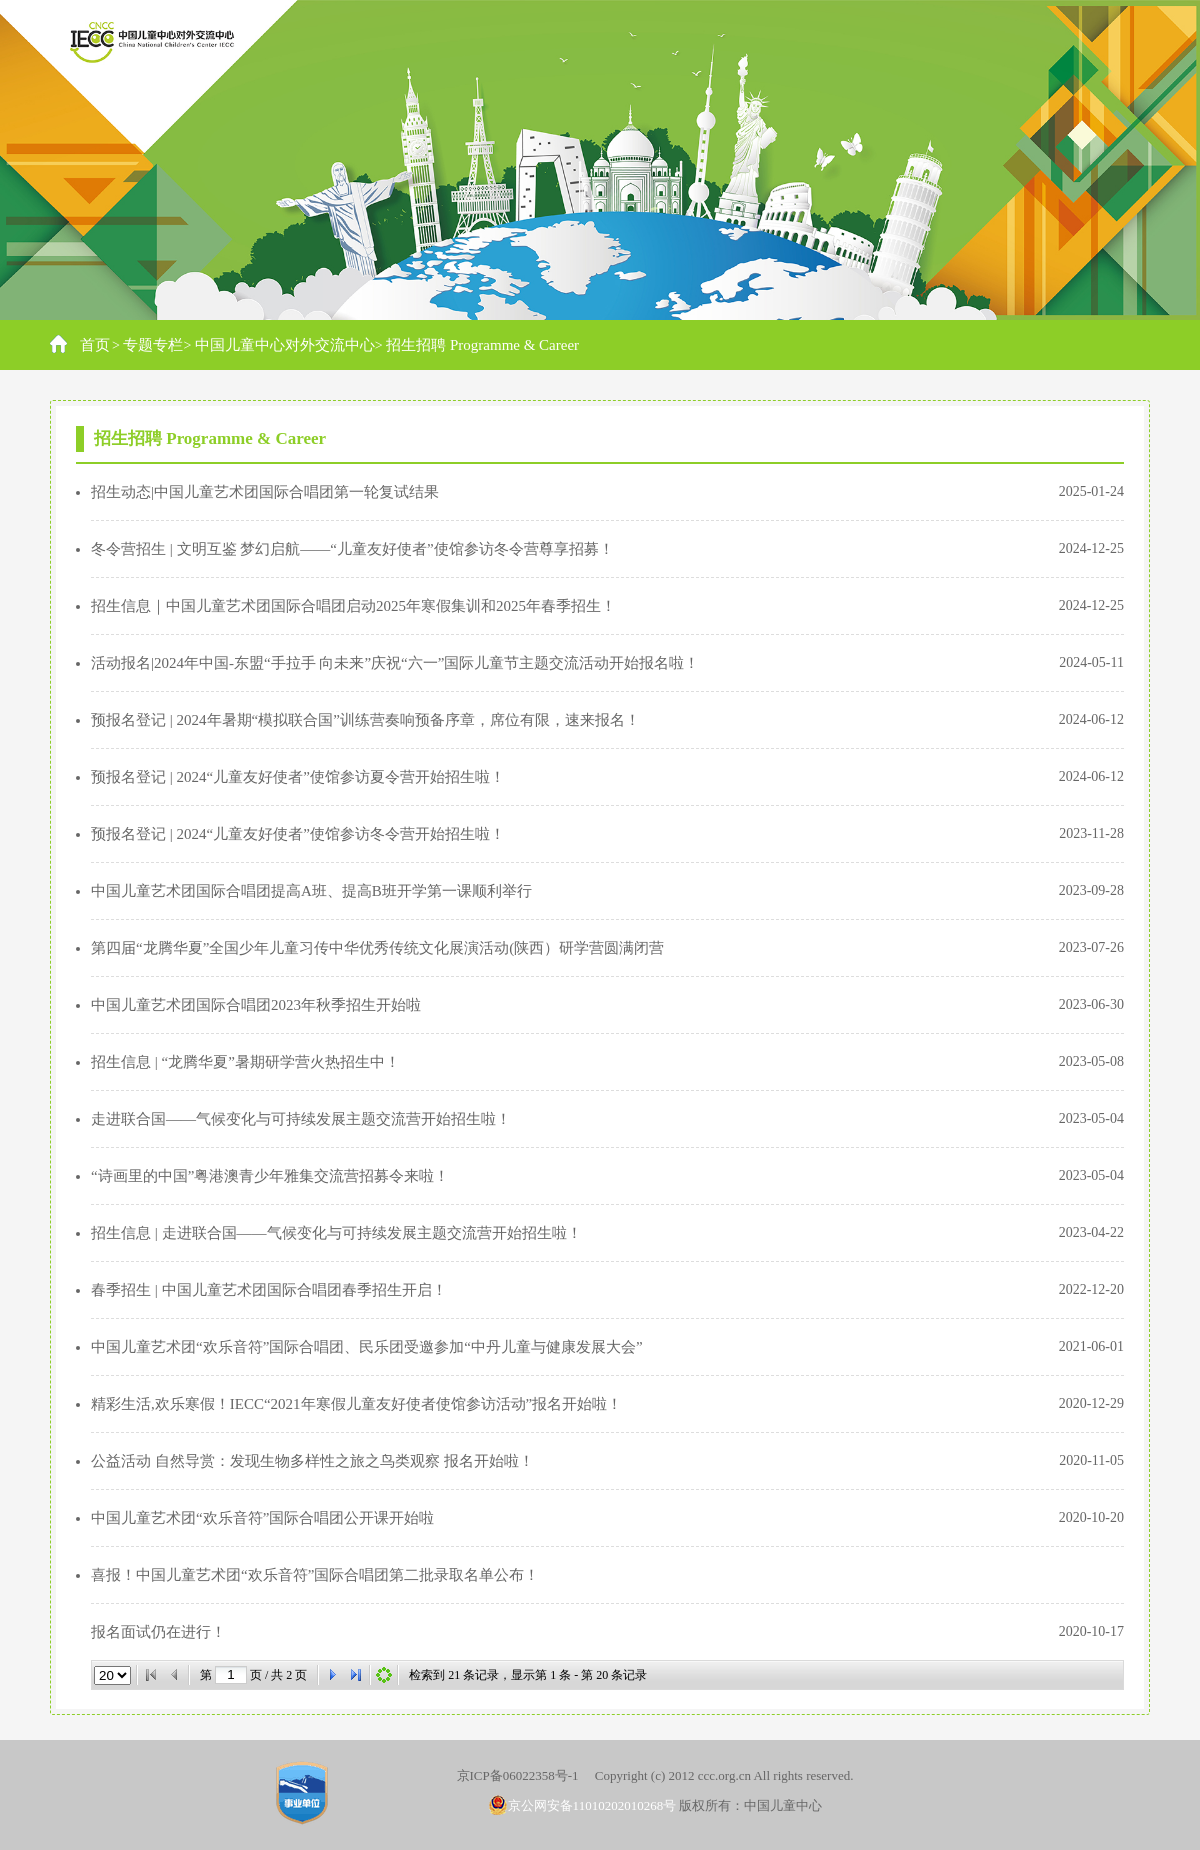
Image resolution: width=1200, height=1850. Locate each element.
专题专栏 (153, 345)
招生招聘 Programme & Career (482, 345)
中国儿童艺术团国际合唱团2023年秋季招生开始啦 (256, 1005)
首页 (95, 345)
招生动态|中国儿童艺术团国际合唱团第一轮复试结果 (265, 492)
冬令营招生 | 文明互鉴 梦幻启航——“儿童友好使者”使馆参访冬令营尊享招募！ (352, 549)
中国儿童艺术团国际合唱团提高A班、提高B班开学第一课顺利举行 (311, 891)
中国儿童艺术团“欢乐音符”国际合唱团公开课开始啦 (262, 1518)
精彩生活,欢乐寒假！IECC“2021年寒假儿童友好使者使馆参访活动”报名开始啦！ (356, 1404)
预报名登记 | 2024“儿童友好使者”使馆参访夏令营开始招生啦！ (298, 777)
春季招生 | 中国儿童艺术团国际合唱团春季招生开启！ (269, 1290)
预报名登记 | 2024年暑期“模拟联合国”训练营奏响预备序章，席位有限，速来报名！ (365, 720)
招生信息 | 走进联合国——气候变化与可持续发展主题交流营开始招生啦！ (336, 1233)
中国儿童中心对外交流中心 (285, 345)
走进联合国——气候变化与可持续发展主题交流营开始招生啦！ (301, 1119)
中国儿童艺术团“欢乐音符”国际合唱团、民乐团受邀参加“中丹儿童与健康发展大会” (367, 1347)
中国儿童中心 (783, 1805)
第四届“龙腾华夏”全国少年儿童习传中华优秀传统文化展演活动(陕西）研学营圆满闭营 (377, 948)
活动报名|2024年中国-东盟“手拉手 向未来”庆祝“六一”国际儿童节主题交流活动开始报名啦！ (395, 663)
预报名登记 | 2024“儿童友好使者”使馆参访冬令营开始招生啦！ (298, 834)
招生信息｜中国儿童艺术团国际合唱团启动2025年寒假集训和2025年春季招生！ (353, 606)
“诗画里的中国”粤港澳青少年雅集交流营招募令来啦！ (270, 1176)
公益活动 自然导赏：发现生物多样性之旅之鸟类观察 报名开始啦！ (312, 1461)
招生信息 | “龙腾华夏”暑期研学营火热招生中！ (245, 1062)
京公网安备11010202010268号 (584, 1805)
